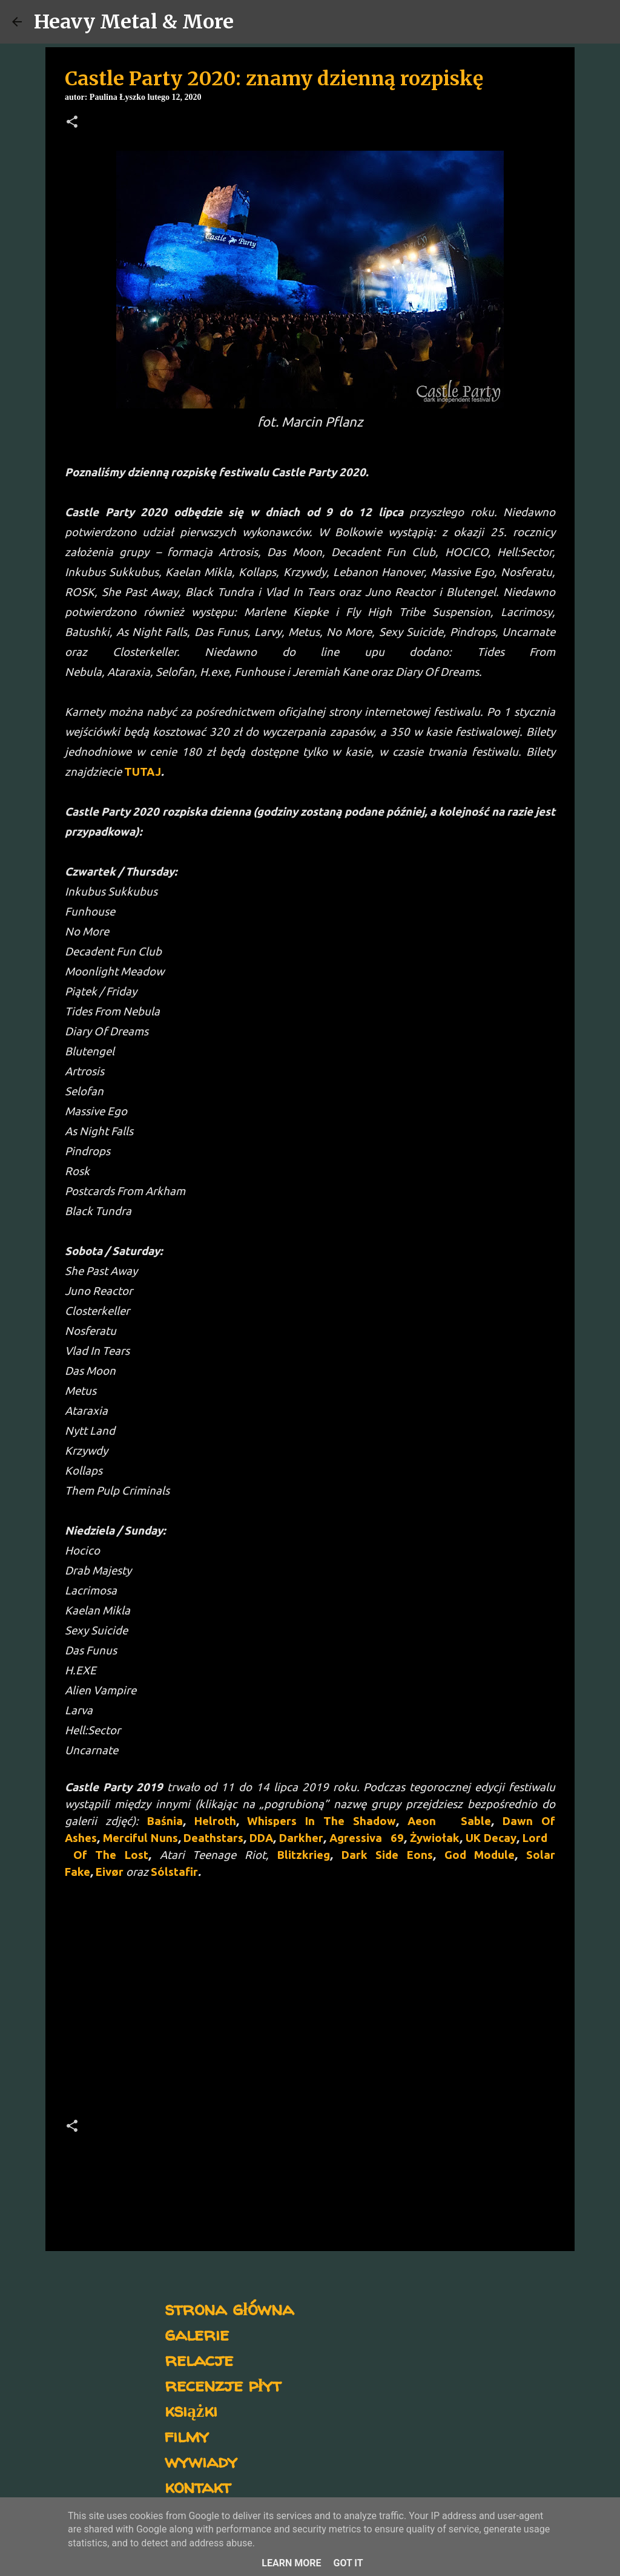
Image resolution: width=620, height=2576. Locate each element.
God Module (479, 1855)
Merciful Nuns (140, 1838)
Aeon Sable (449, 1821)
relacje (199, 2359)
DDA (261, 1838)
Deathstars (213, 1838)
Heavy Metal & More (134, 22)
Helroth (215, 1821)
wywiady (201, 2460)
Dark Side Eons (387, 1855)
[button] (72, 122)
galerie (197, 2333)
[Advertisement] (310, 2002)
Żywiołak (435, 1838)
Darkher (301, 1838)
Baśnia (165, 1821)
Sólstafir (174, 1872)
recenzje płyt (223, 2384)
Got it (348, 2563)
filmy (187, 2435)
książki (191, 2409)
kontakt (198, 2486)
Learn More (291, 2563)
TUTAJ (142, 771)
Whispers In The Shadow (321, 1821)
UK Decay (491, 1838)
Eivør (110, 1872)
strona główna (229, 2308)
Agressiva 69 (366, 1838)
